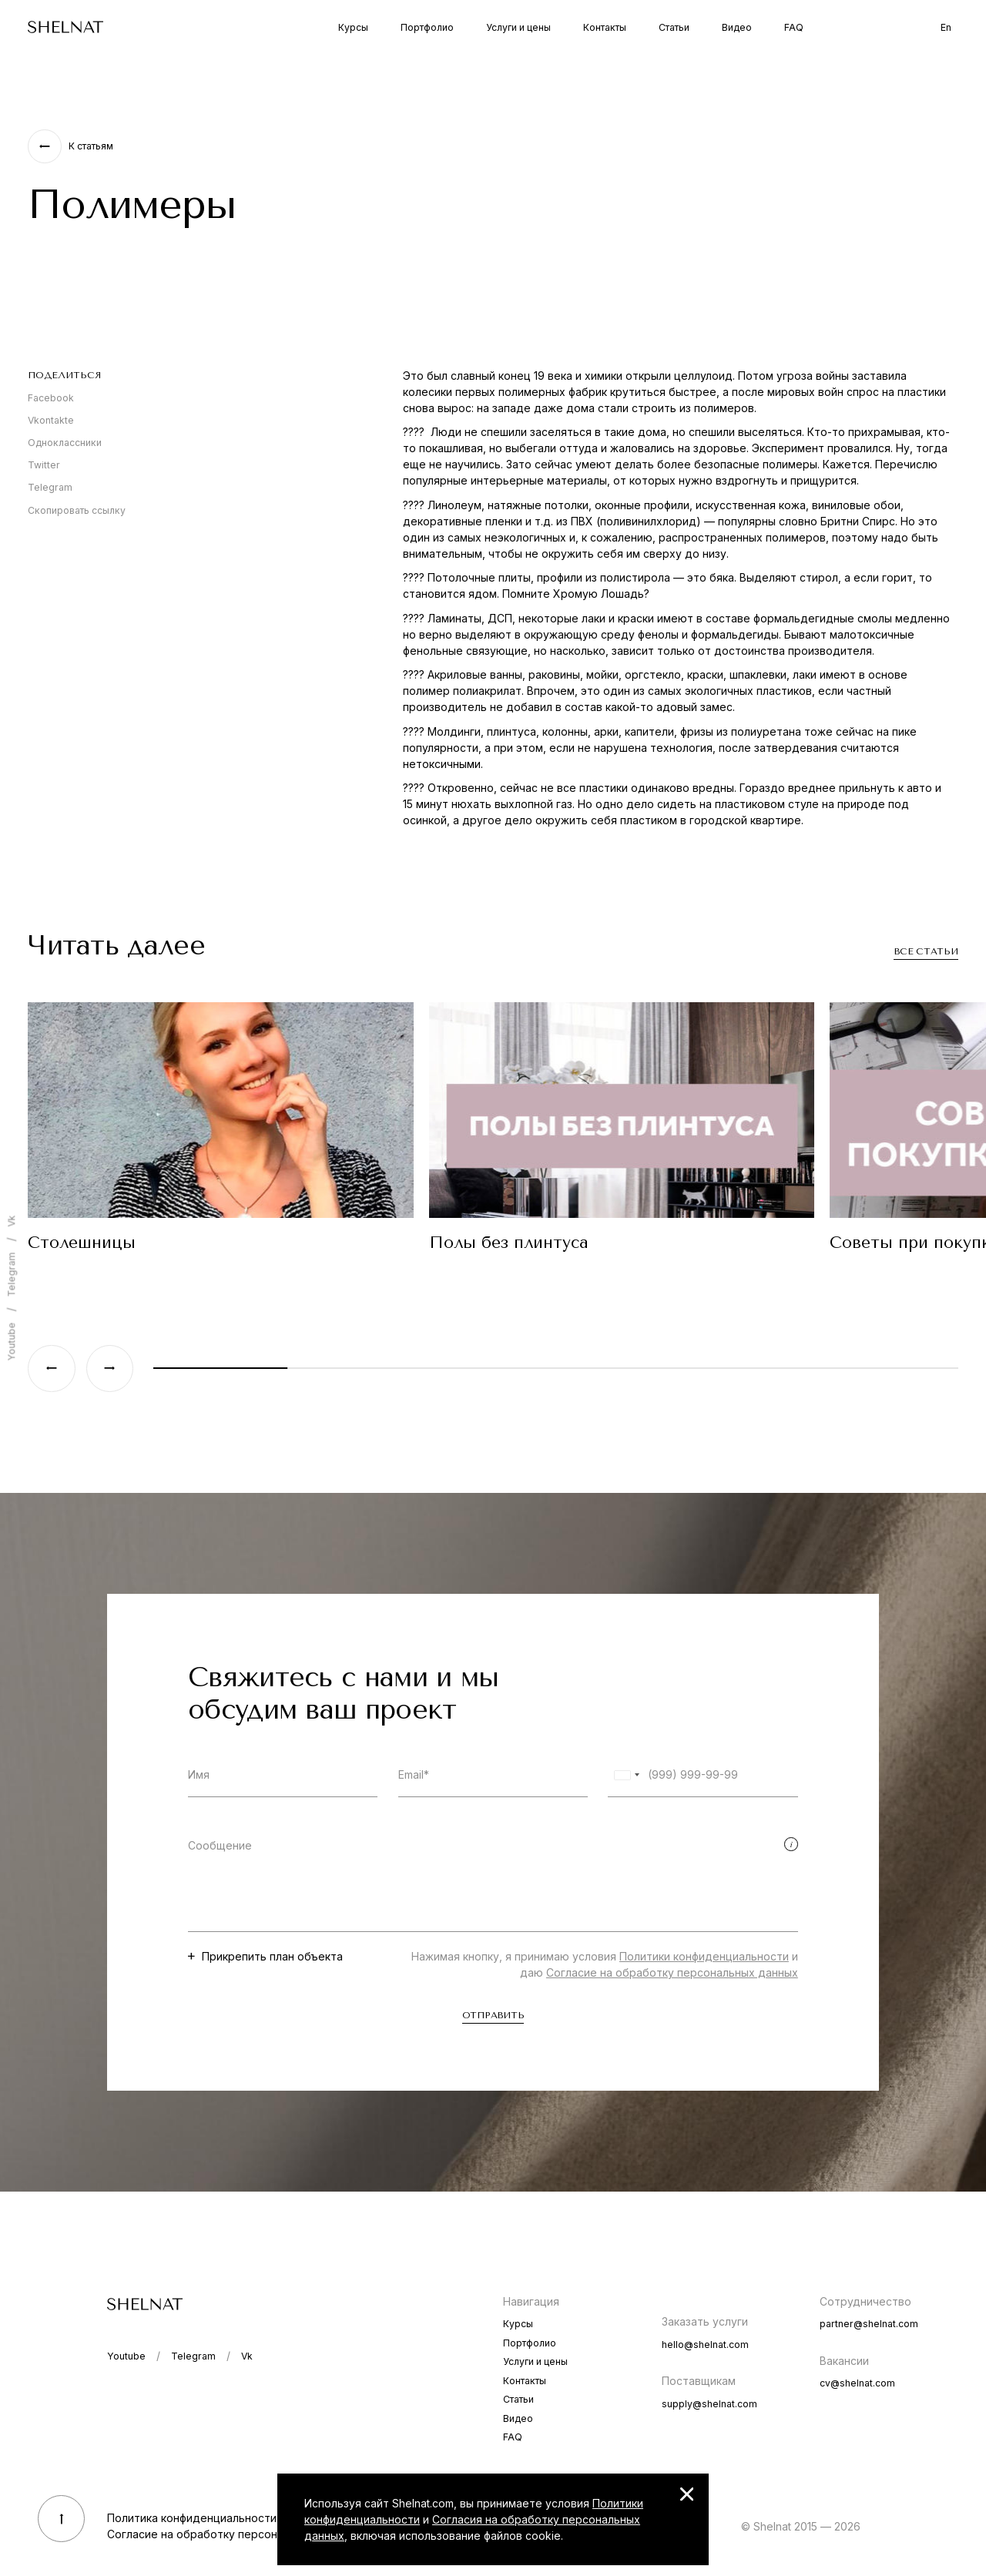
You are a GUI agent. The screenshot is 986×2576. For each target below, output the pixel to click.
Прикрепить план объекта (272, 1956)
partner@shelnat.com (869, 2323)
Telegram (50, 487)
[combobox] (626, 1775)
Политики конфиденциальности (704, 1956)
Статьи (674, 27)
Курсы (353, 27)
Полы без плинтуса (509, 1242)
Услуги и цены (518, 27)
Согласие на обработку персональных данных (672, 1972)
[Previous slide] (51, 1368)
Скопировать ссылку (77, 510)
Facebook (51, 398)
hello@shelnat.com (705, 2344)
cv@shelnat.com (857, 2383)
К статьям (91, 146)
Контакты (604, 27)
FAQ (793, 27)
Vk (11, 1221)
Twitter (44, 465)
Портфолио (427, 27)
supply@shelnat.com (709, 2404)
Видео (737, 27)
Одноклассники (65, 442)
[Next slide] (109, 1368)
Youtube (11, 1342)
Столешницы (82, 1242)
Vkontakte (51, 420)
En (946, 27)
